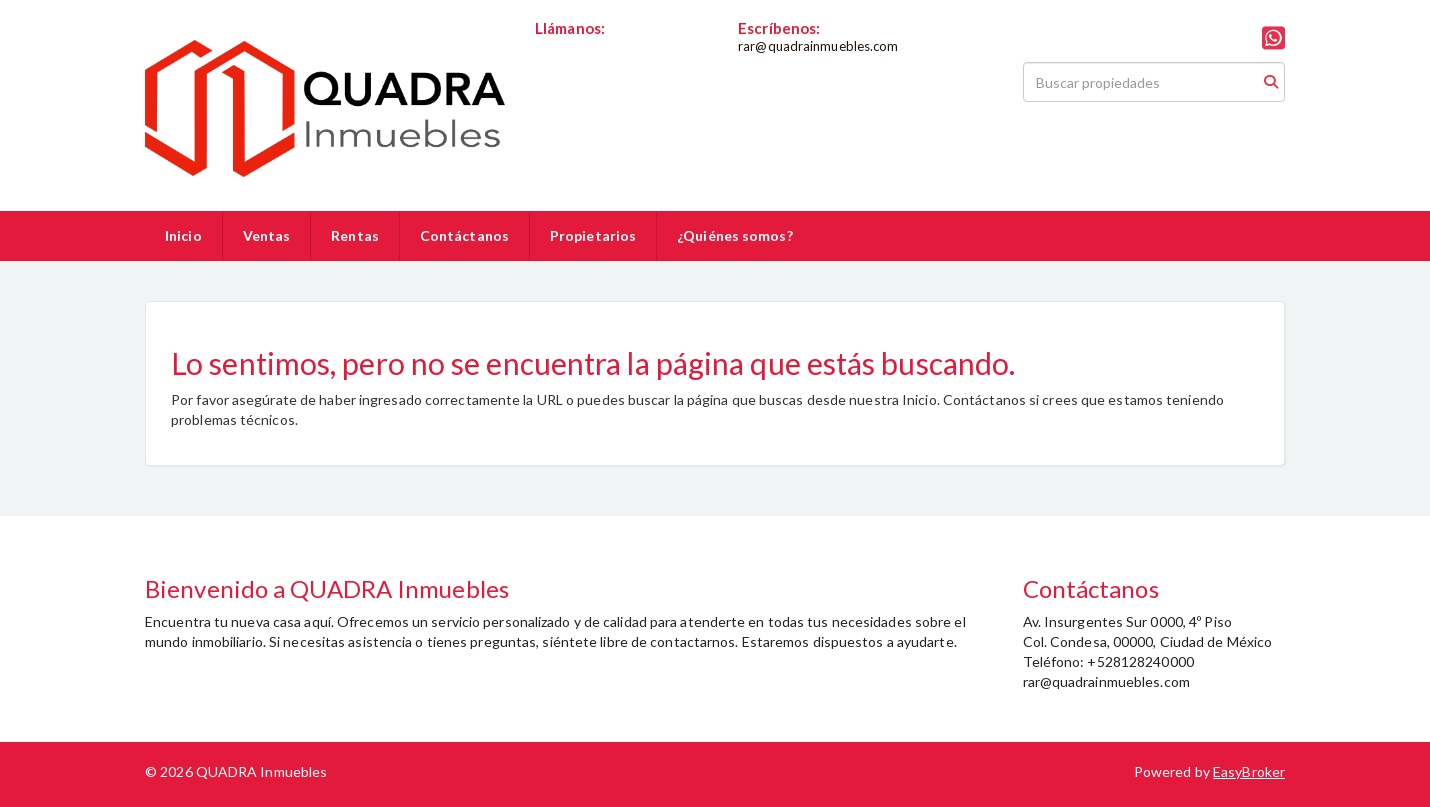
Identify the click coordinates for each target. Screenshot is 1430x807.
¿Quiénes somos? (735, 235)
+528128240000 (587, 46)
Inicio (183, 235)
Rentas (355, 235)
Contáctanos (464, 235)
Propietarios (593, 235)
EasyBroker (1249, 771)
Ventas (267, 235)
